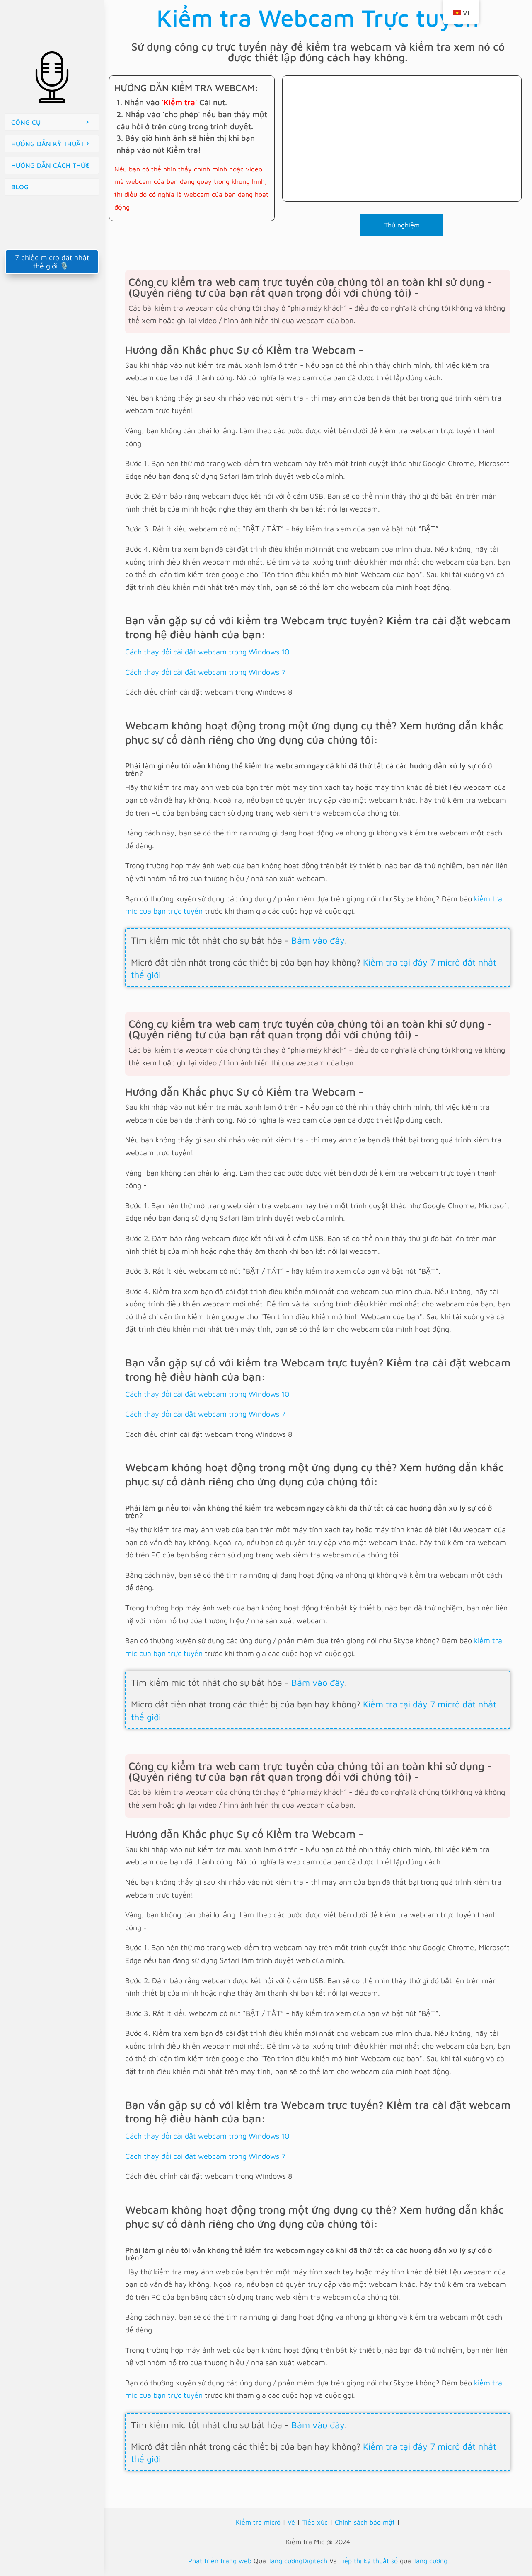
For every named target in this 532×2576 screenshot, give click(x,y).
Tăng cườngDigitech (297, 2560)
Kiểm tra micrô (258, 2522)
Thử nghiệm (402, 225)
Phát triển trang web (219, 2560)
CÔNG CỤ (26, 122)
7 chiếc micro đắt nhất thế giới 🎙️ (52, 261)
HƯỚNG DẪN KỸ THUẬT (47, 143)
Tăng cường (430, 2560)
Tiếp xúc (315, 2522)
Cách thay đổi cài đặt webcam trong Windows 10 (207, 651)
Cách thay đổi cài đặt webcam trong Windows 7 (205, 672)
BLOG (20, 187)
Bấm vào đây (318, 940)
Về (291, 2522)
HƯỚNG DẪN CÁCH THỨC (50, 165)
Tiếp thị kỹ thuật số (368, 2560)
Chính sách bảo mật (365, 2522)
